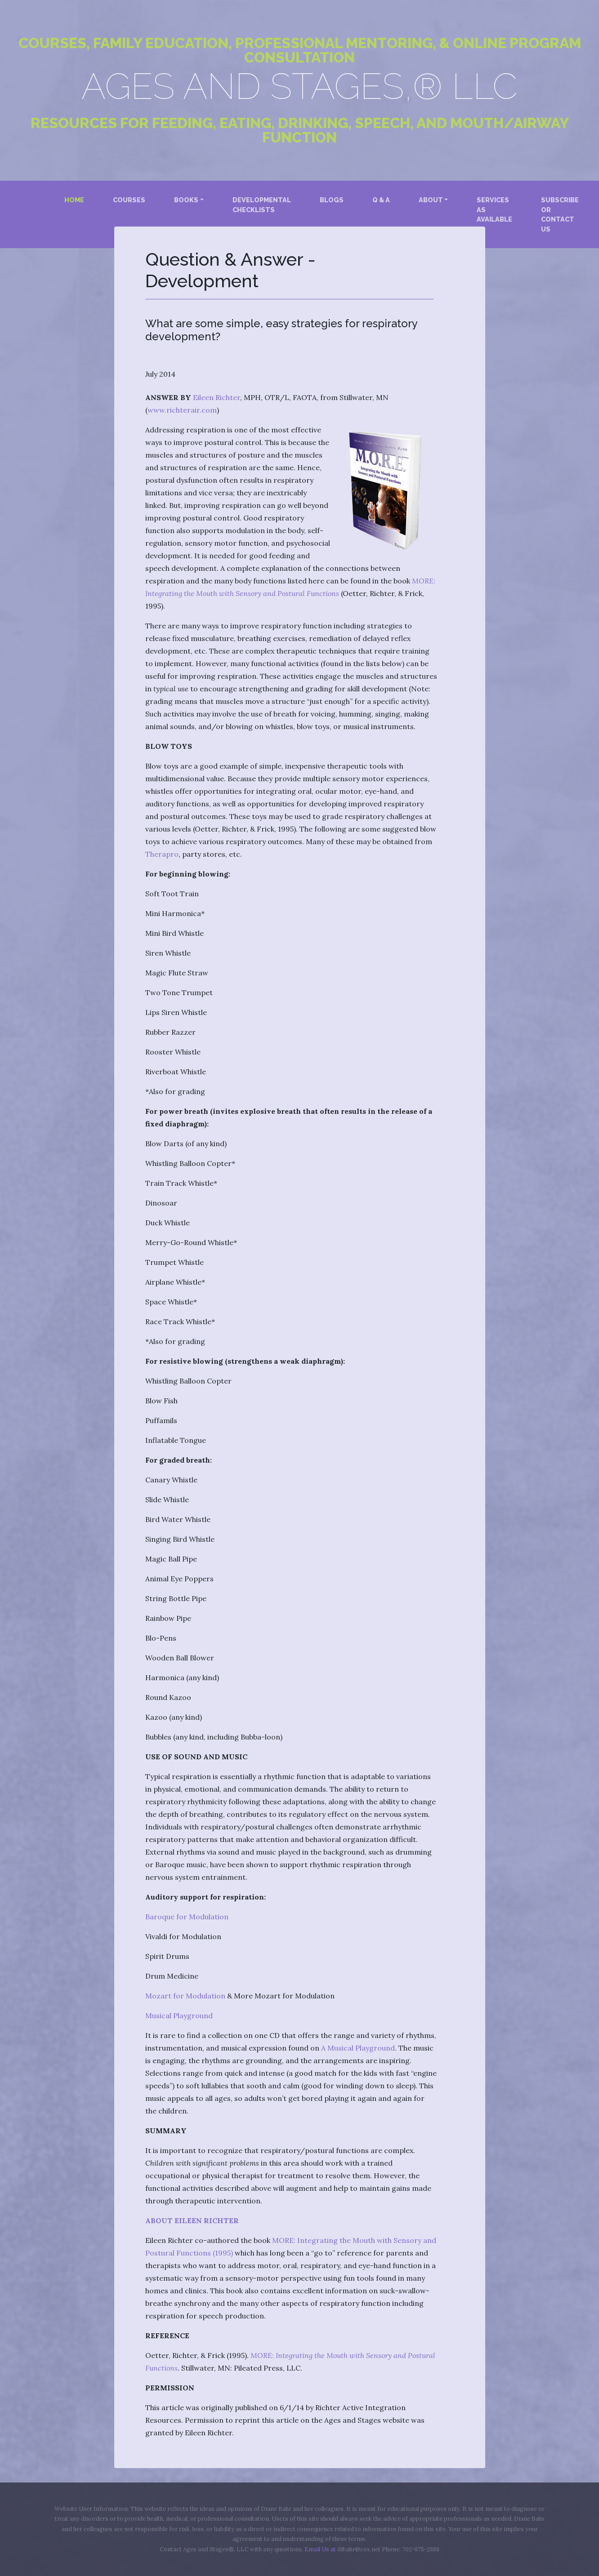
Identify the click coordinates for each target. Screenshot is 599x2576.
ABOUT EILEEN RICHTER (192, 2220)
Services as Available (494, 209)
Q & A (381, 200)
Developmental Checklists (261, 205)
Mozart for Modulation (185, 1995)
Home (76, 199)
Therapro (162, 854)
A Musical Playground (358, 2047)
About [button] (431, 200)
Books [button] (186, 200)
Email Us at (320, 2549)
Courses (129, 200)
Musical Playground (179, 2015)
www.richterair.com (182, 409)
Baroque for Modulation (186, 1916)
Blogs (332, 200)
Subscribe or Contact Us (560, 214)
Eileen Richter (216, 397)
